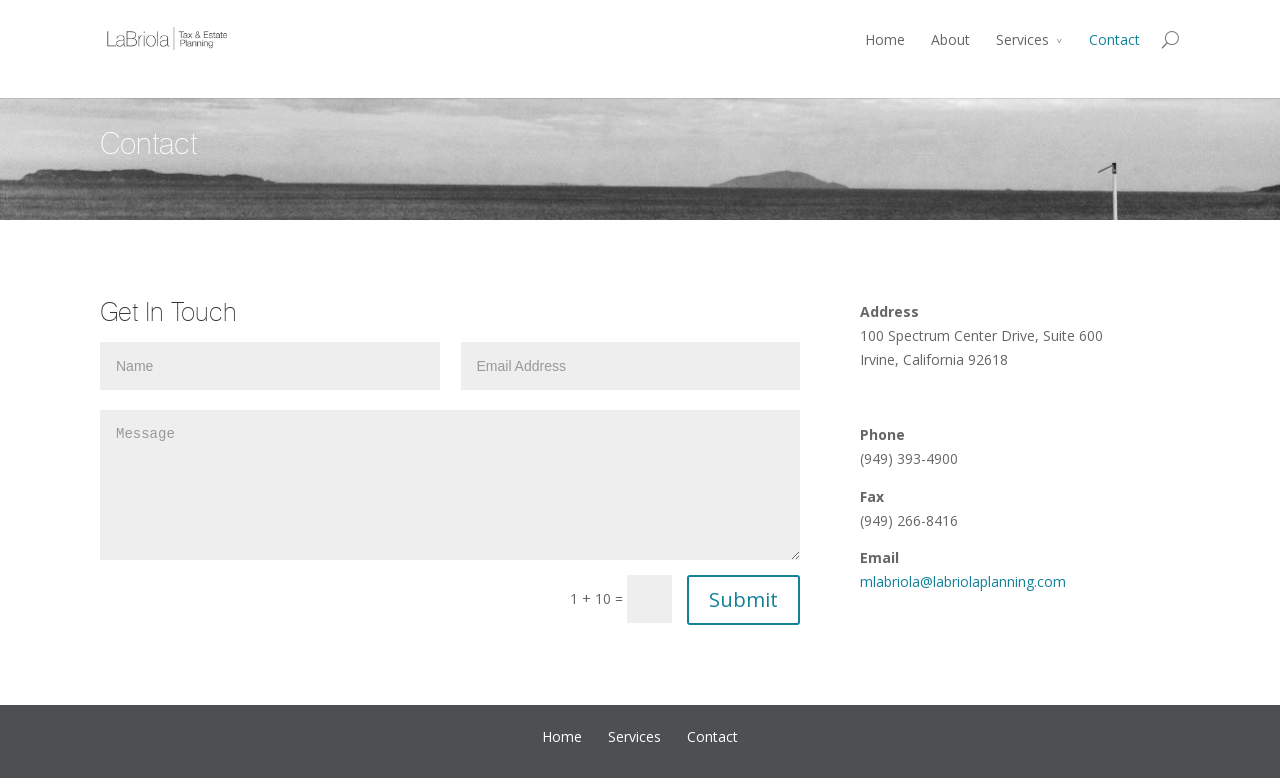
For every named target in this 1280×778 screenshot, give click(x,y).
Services (1022, 39)
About (950, 39)
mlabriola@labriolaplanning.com (963, 581)
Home (885, 39)
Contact (1114, 39)
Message (450, 485)
